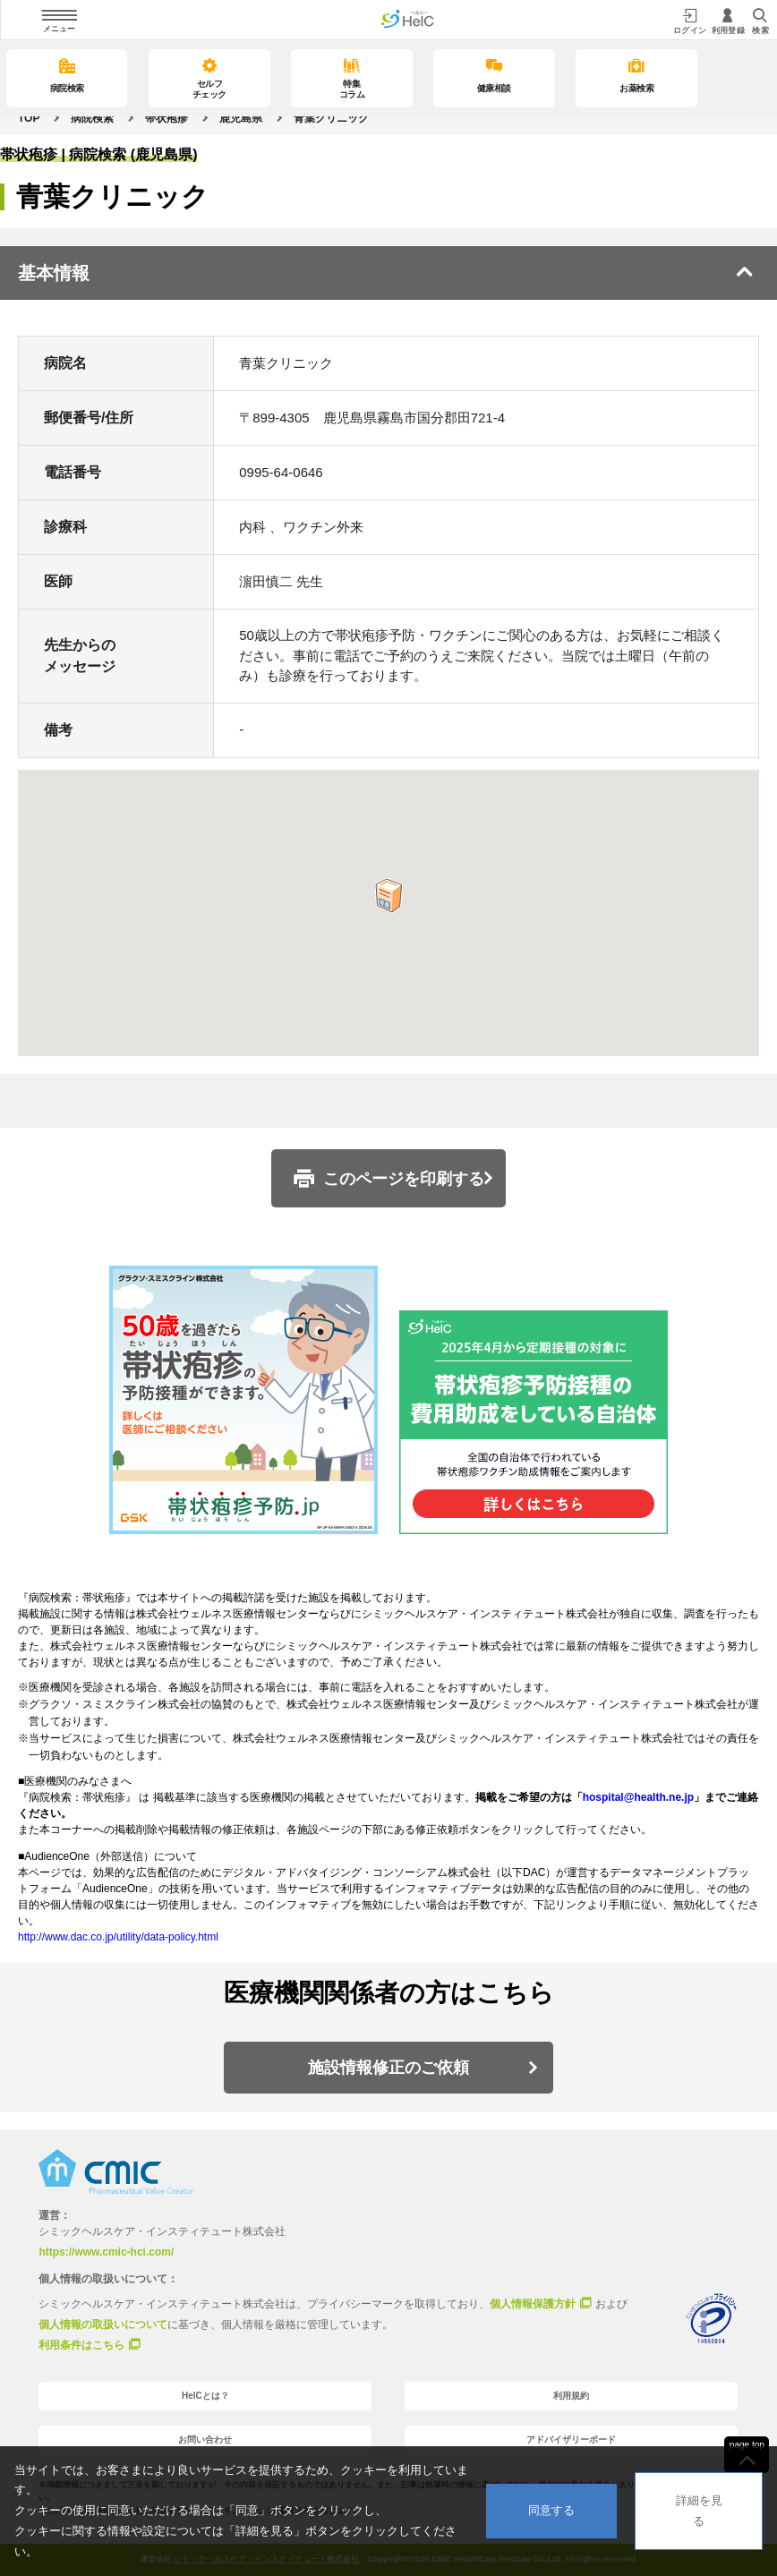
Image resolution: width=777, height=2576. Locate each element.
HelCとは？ (205, 2396)
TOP (28, 118)
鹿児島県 (240, 118)
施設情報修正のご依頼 (388, 2068)
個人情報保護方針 (533, 2303)
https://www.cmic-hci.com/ (106, 2252)
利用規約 (571, 2396)
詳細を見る (699, 2511)
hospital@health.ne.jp (638, 1797)
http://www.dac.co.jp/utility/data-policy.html (118, 1937)
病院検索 (92, 118)
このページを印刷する (403, 1179)
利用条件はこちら (81, 2344)
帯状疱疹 (166, 118)
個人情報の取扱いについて (102, 2324)
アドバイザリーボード (571, 2439)
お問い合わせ (205, 2439)
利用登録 (729, 21)
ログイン (690, 21)
